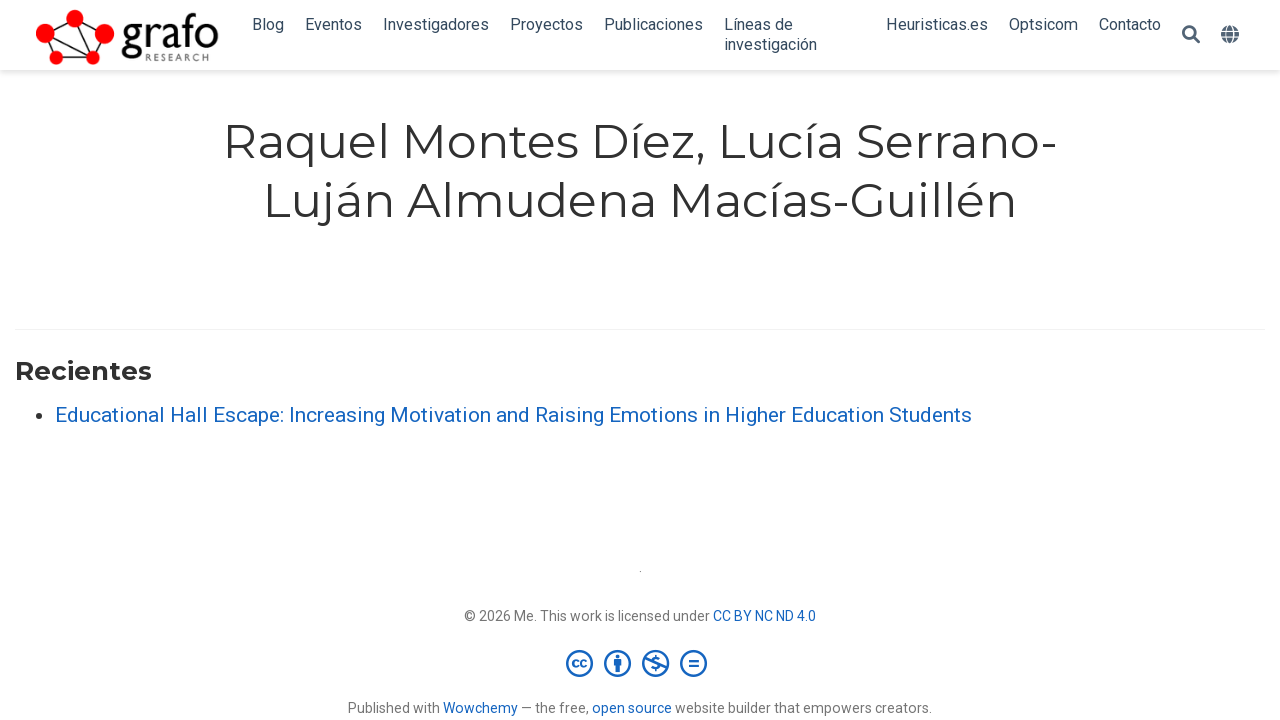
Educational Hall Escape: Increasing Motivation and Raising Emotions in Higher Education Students (513, 415)
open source (632, 708)
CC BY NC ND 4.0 (764, 616)
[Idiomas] (1232, 35)
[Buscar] (1191, 35)
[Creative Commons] (640, 663)
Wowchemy (480, 708)
